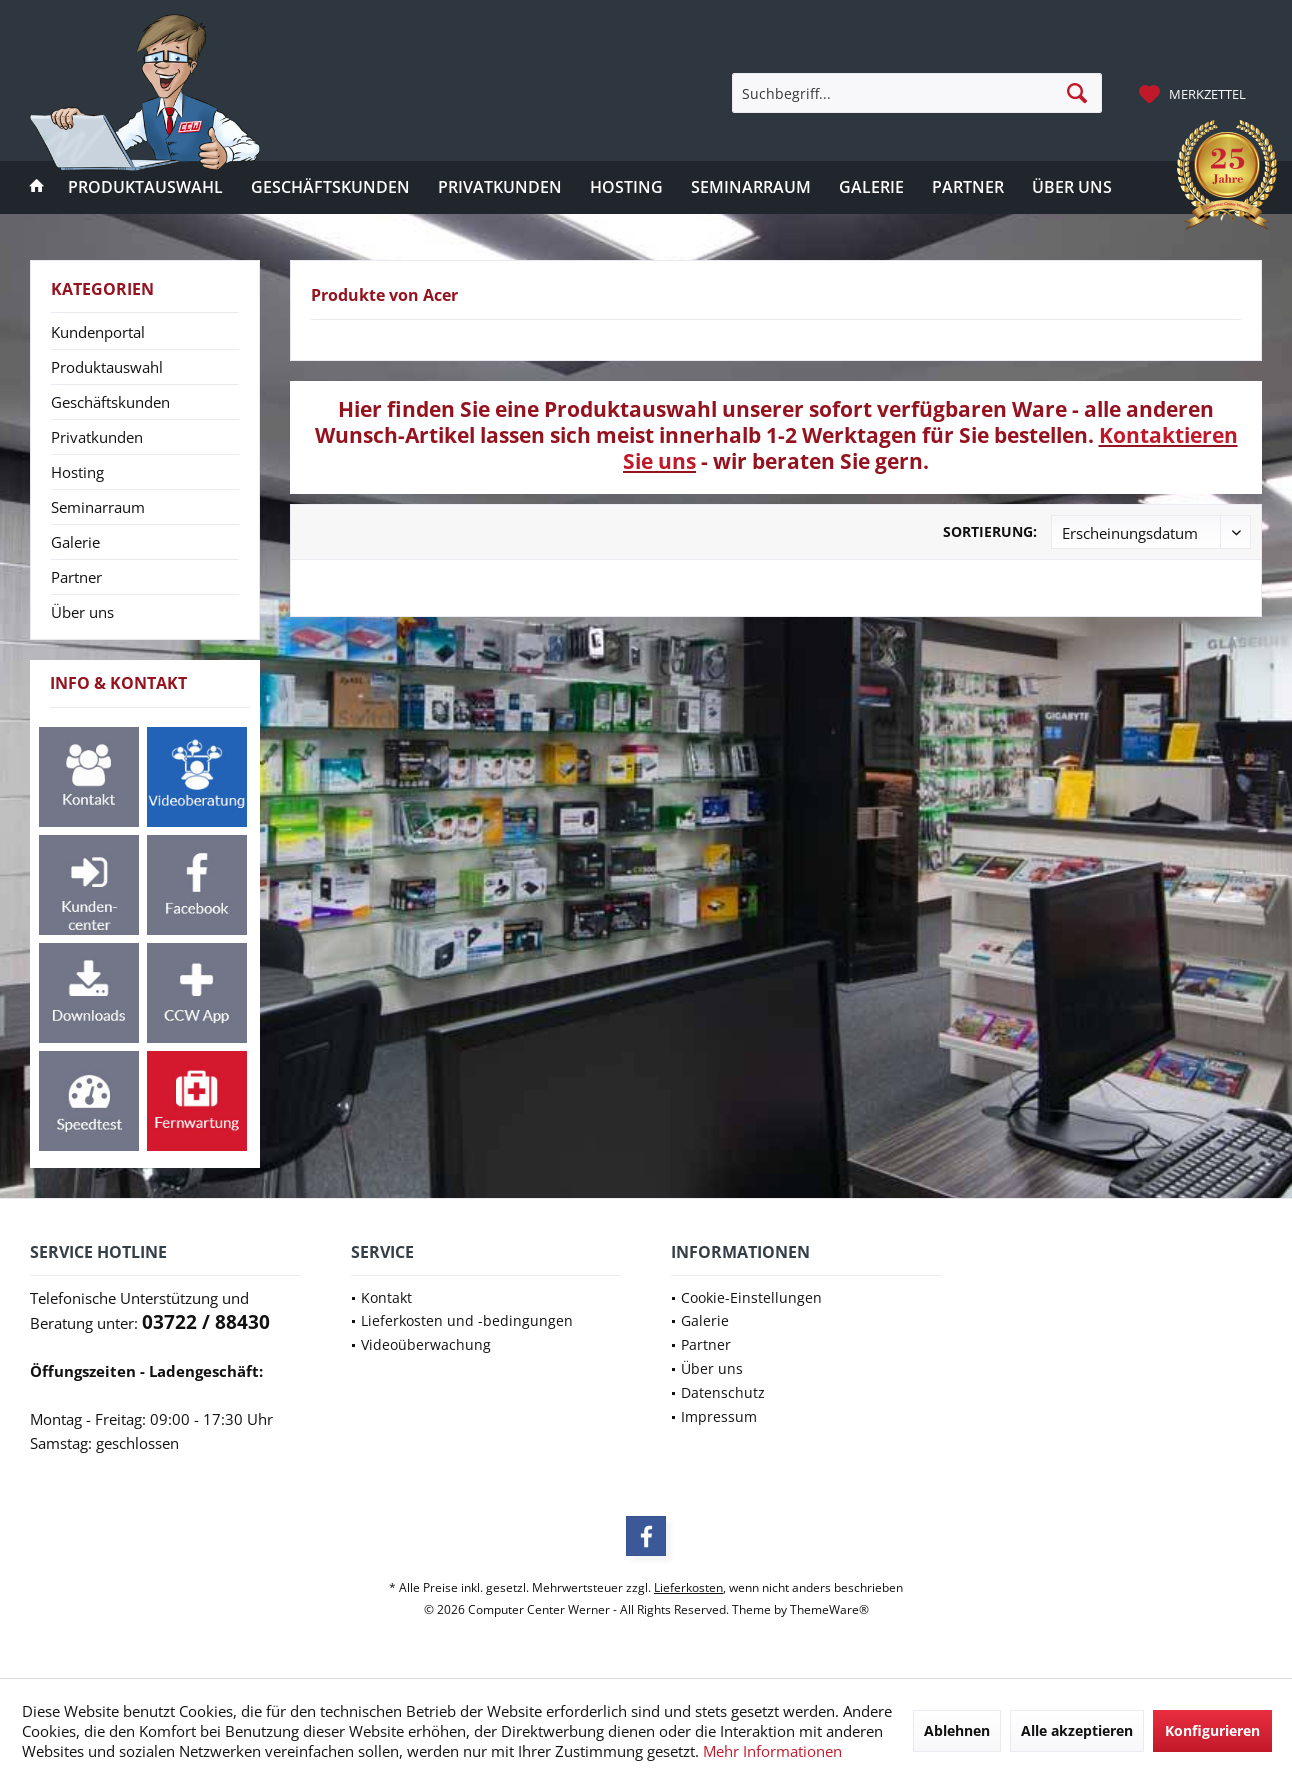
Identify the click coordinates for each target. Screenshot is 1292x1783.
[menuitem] (1195, 93)
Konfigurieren (1212, 1730)
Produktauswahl (107, 367)
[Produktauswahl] (145, 187)
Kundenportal (98, 332)
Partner (76, 577)
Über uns (82, 612)
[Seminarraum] (751, 187)
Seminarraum (98, 507)
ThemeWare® (829, 1609)
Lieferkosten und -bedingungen (467, 1320)
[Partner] (968, 187)
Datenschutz (723, 1392)
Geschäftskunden (110, 402)
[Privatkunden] (500, 187)
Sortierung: (990, 531)
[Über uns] (1072, 187)
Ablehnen (957, 1730)
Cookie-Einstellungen (751, 1297)
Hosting (77, 472)
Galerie (75, 542)
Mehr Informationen (772, 1751)
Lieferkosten (688, 1587)
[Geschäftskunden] (330, 187)
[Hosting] (626, 187)
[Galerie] (871, 187)
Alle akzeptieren (1077, 1730)
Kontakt (386, 1297)
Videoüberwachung (426, 1344)
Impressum (719, 1416)
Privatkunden (97, 437)
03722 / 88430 (206, 1322)
